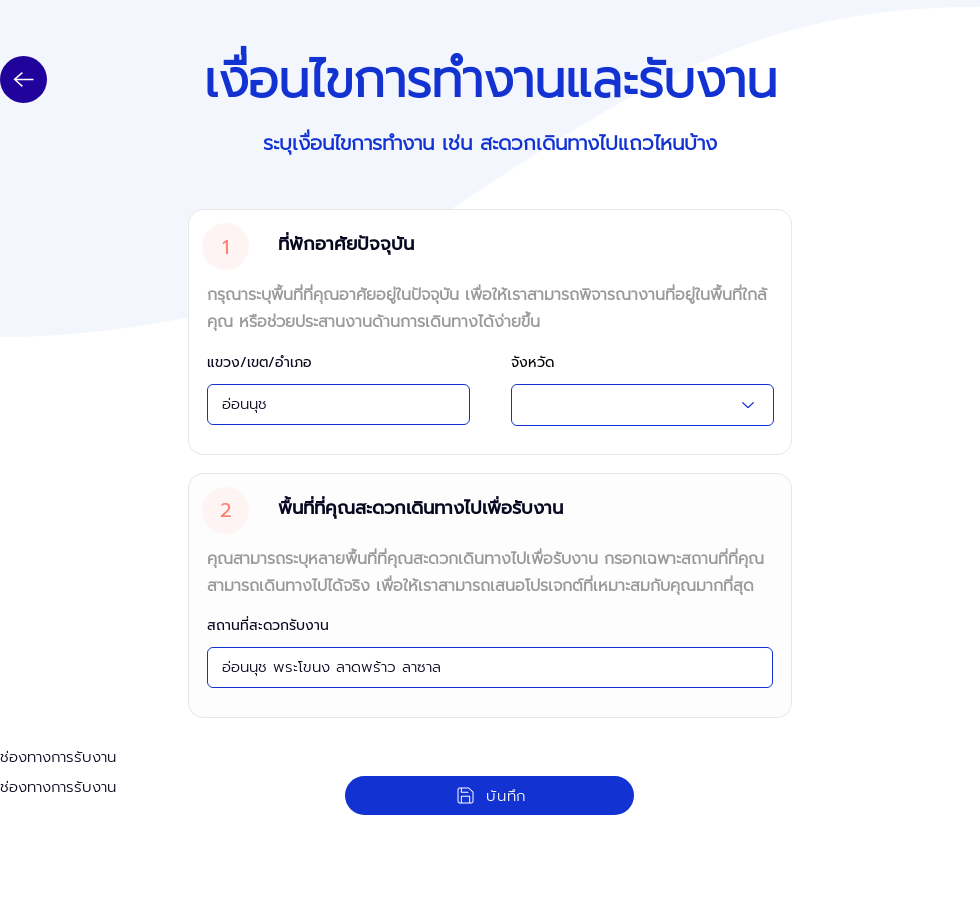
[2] (225, 510)
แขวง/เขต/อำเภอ (259, 363)
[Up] (23, 79)
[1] (225, 246)
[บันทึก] (489, 795)
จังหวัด (532, 363)
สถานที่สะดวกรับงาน (268, 626)
